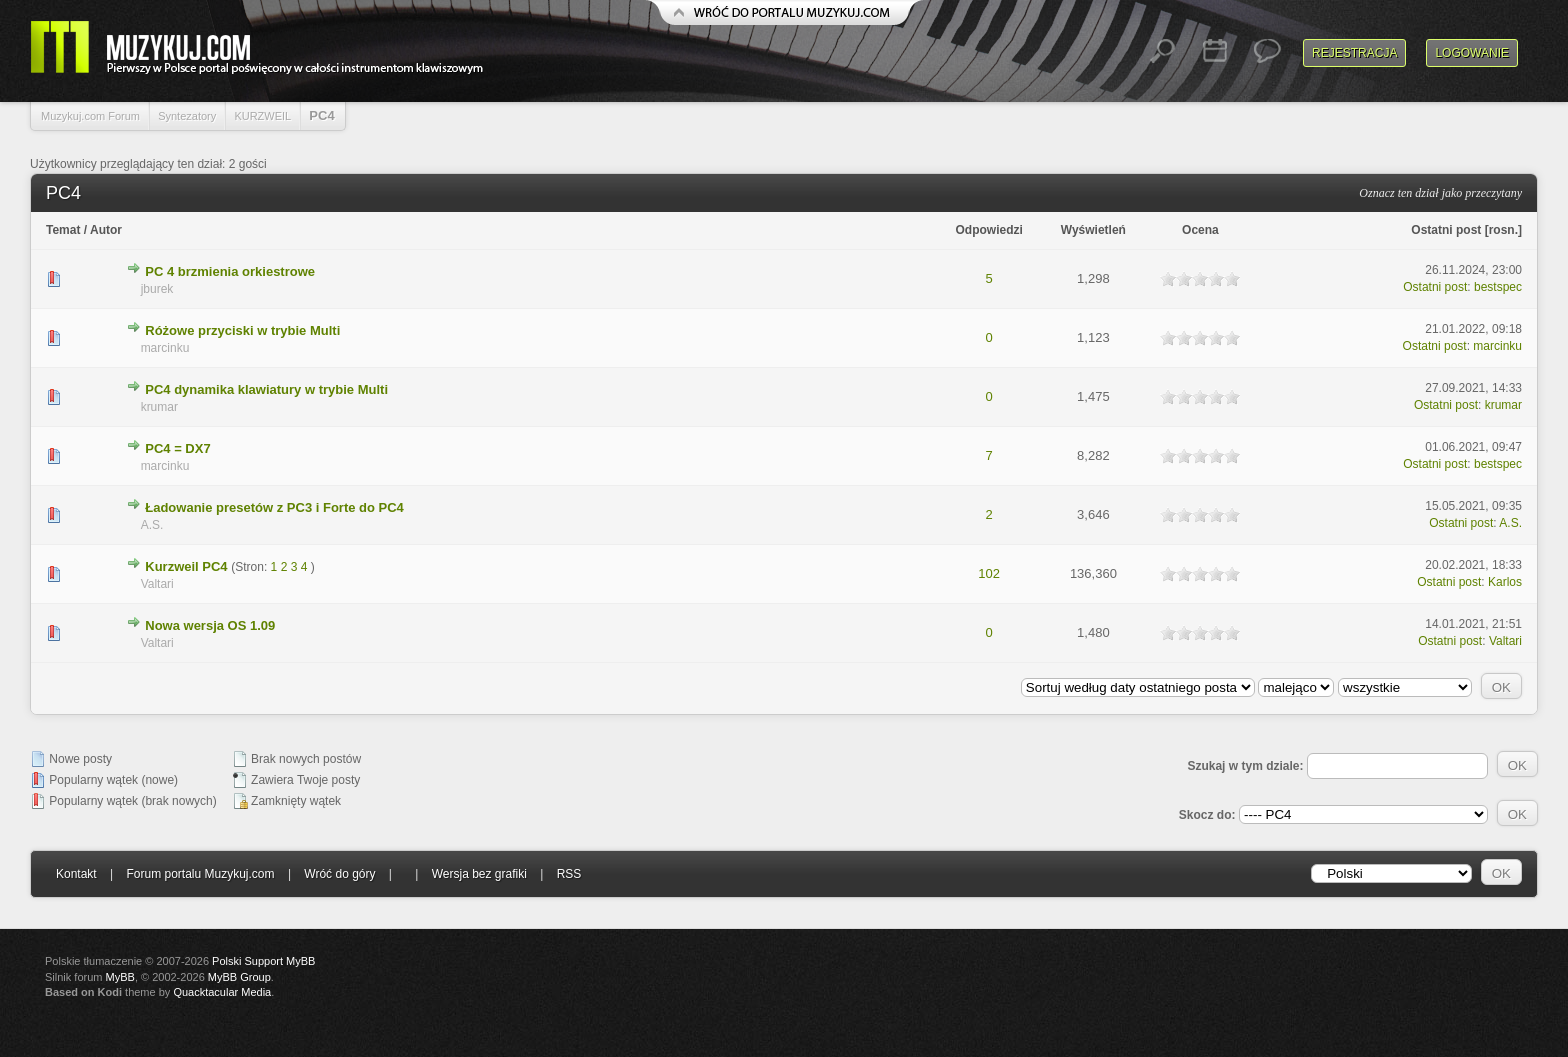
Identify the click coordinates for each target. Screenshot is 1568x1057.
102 (989, 573)
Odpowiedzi (988, 230)
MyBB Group (239, 977)
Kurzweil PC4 (186, 566)
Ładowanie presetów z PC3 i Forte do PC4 (274, 507)
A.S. (152, 525)
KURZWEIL (262, 116)
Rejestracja (1354, 53)
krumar (159, 407)
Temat (63, 230)
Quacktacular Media (222, 992)
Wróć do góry (339, 874)
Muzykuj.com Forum (90, 116)
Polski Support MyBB (263, 961)
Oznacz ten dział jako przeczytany (1440, 193)
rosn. (1503, 230)
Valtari (157, 584)
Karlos (1505, 582)
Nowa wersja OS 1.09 (210, 625)
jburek (157, 289)
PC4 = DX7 (177, 448)
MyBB (120, 977)
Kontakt (76, 874)
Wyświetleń (1093, 230)
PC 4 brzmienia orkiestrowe (230, 271)
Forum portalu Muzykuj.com (201, 874)
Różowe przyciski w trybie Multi (242, 330)
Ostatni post (1446, 230)
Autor (106, 230)
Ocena (1200, 230)
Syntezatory (187, 116)
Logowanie (1472, 53)
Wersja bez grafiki (479, 874)
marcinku (165, 348)
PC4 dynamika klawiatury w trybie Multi (266, 389)
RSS (569, 874)
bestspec (1498, 287)
